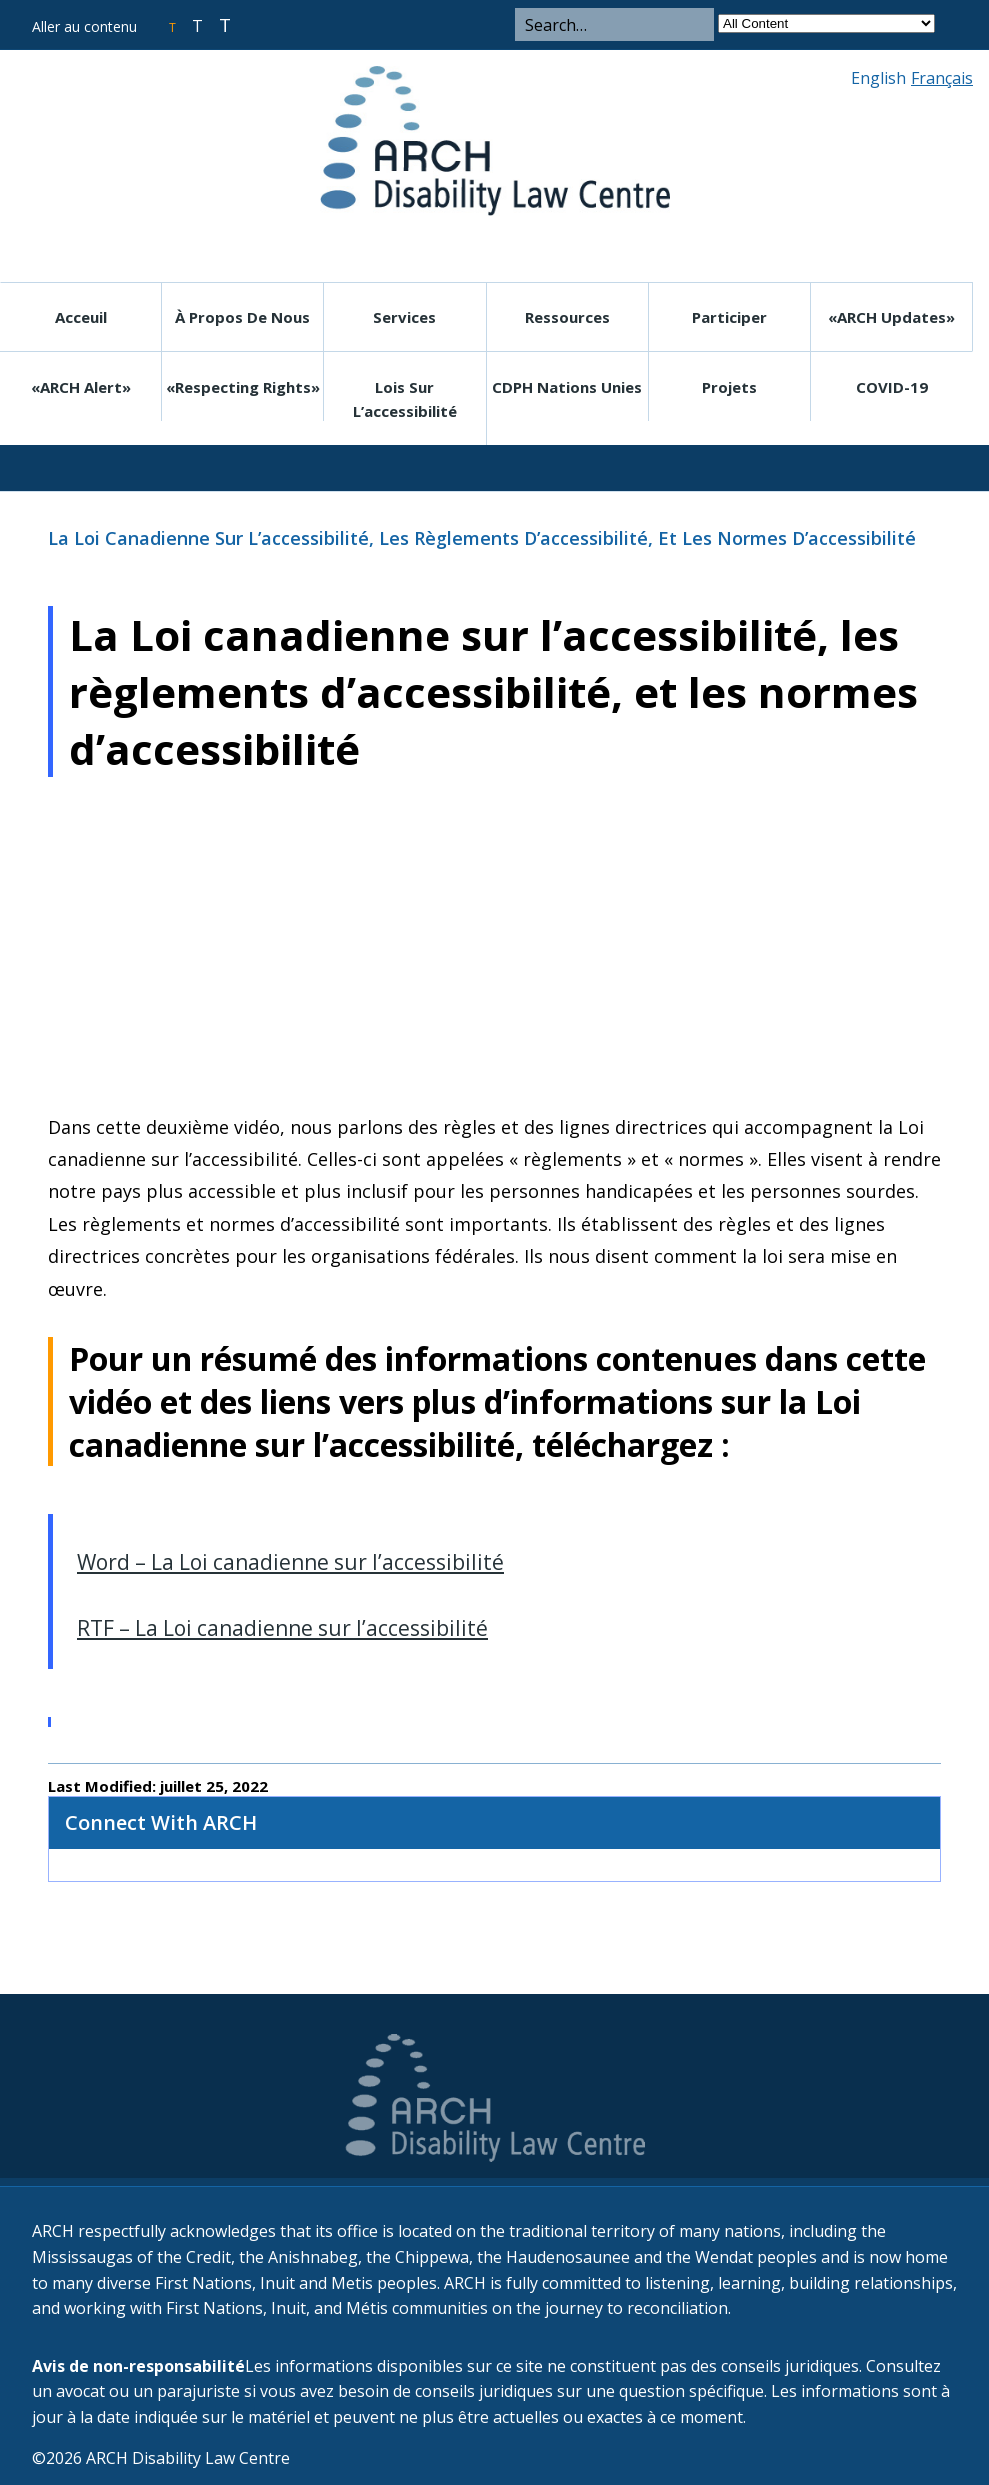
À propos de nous (242, 317)
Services (404, 317)
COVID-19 (892, 387)
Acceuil (81, 317)
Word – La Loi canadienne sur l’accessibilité (290, 1562)
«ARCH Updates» (891, 317)
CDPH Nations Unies (567, 387)
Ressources (567, 317)
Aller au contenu (84, 26)
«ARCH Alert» (81, 387)
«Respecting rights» (243, 387)
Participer (729, 317)
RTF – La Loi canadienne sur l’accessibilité (282, 1628)
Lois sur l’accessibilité (405, 399)
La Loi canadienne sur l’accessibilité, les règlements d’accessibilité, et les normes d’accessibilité (482, 538)
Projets (729, 387)
